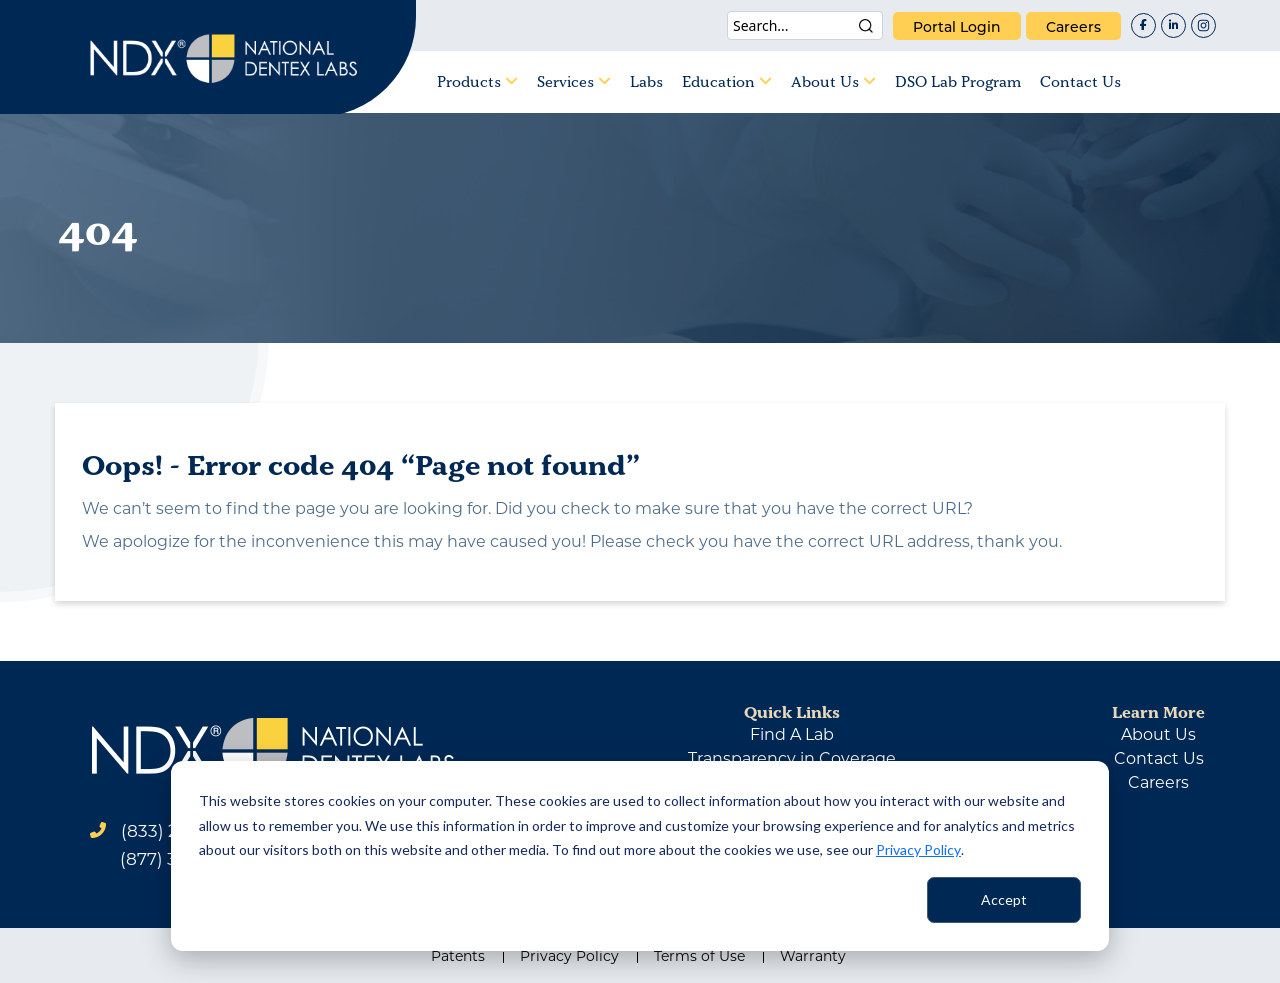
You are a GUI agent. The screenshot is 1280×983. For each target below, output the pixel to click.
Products (477, 81)
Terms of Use (699, 956)
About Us (833, 81)
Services (574, 81)
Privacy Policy (918, 849)
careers (1073, 27)
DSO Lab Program (958, 81)
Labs (646, 81)
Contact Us (1080, 81)
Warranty (813, 956)
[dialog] (640, 856)
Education (727, 81)
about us (1158, 734)
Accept (1004, 899)
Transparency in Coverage (792, 758)
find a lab (792, 734)
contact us (1159, 758)
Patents (458, 956)
